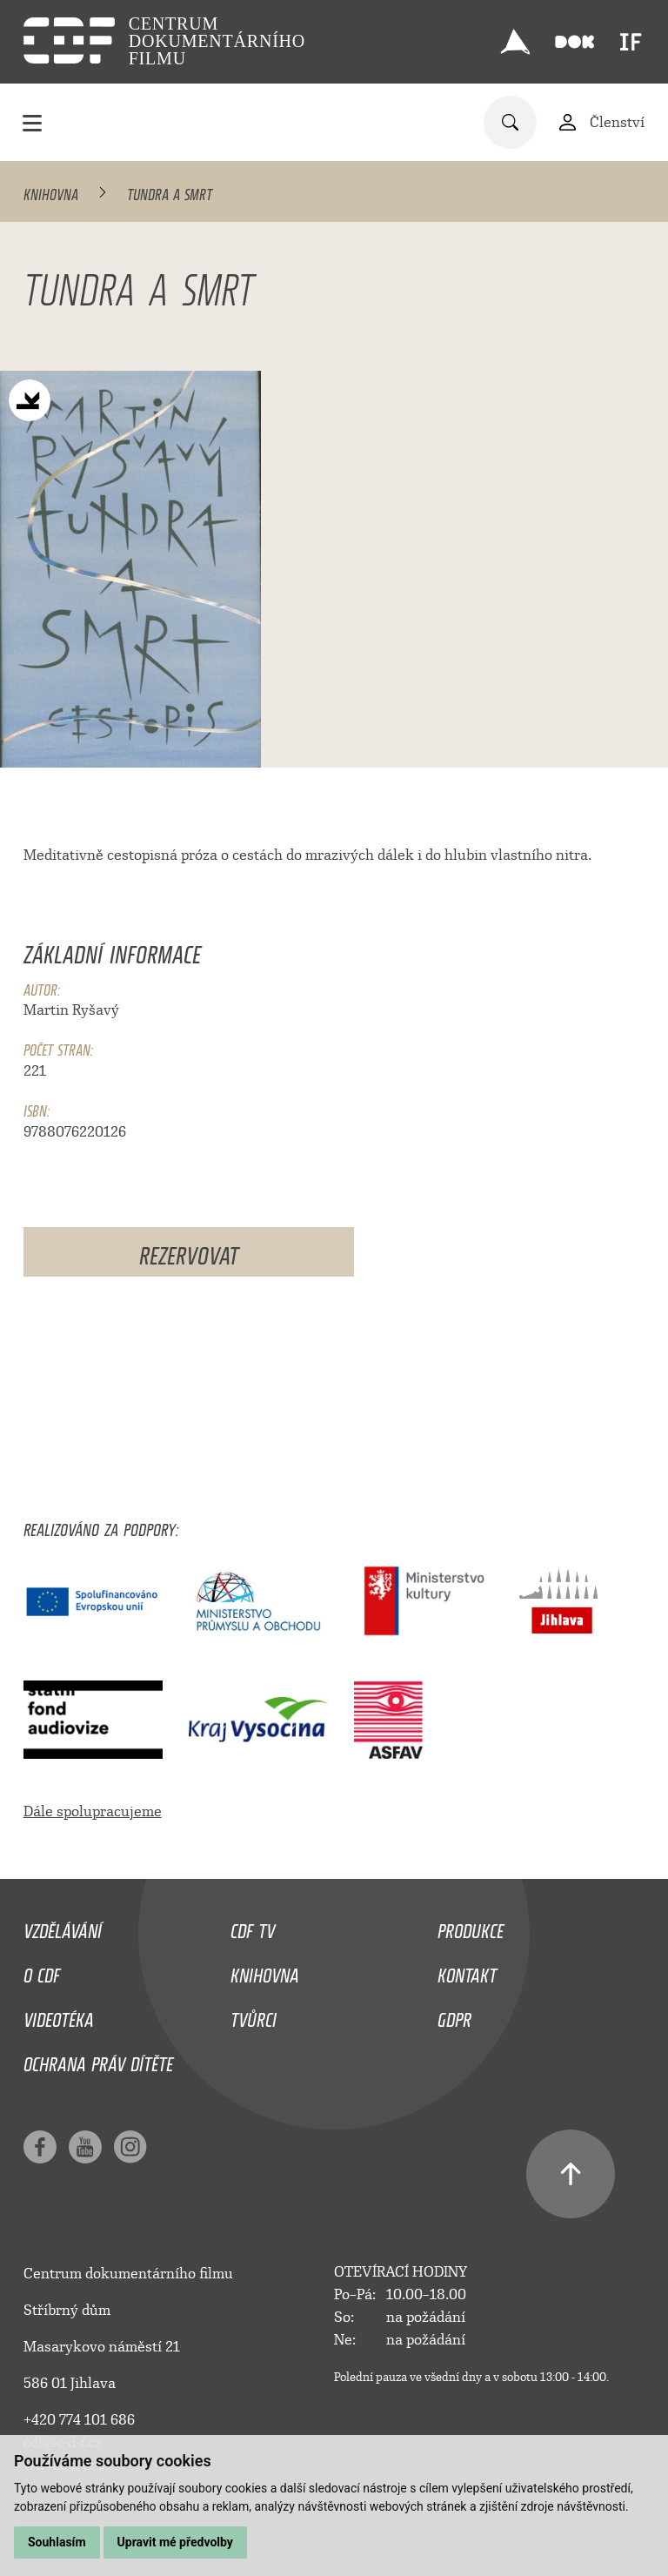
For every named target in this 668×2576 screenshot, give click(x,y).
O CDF (41, 1971)
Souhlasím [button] (57, 2542)
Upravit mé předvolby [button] (175, 2542)
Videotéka (58, 2015)
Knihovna (50, 191)
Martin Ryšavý (71, 1010)
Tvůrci (253, 2015)
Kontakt (467, 1971)
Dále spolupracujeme (92, 1811)
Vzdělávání (62, 1927)
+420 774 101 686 (79, 2420)
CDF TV (252, 1927)
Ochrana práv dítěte (98, 2060)
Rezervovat (188, 1252)
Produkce (471, 1927)
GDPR (454, 2015)
